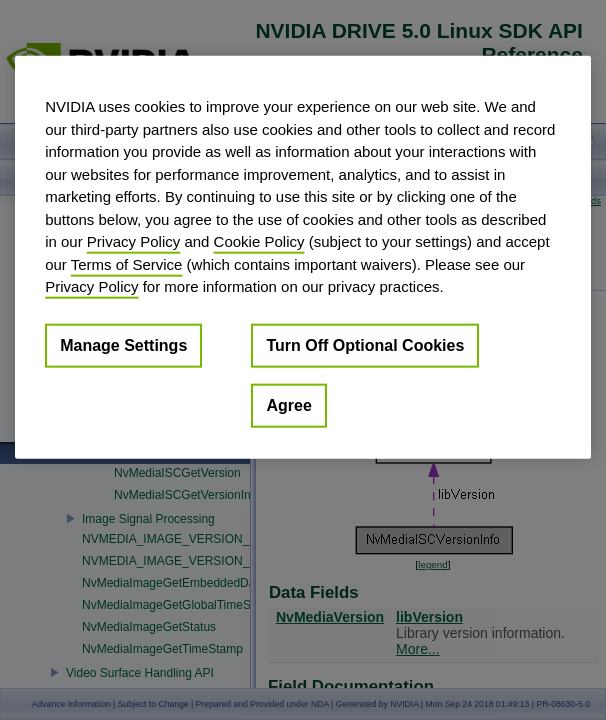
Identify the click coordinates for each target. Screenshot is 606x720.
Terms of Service (127, 263)
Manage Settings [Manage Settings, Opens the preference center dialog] (123, 344)
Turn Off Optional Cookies (365, 344)
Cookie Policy (259, 241)
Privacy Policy (133, 241)
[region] (303, 257)
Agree (288, 404)
